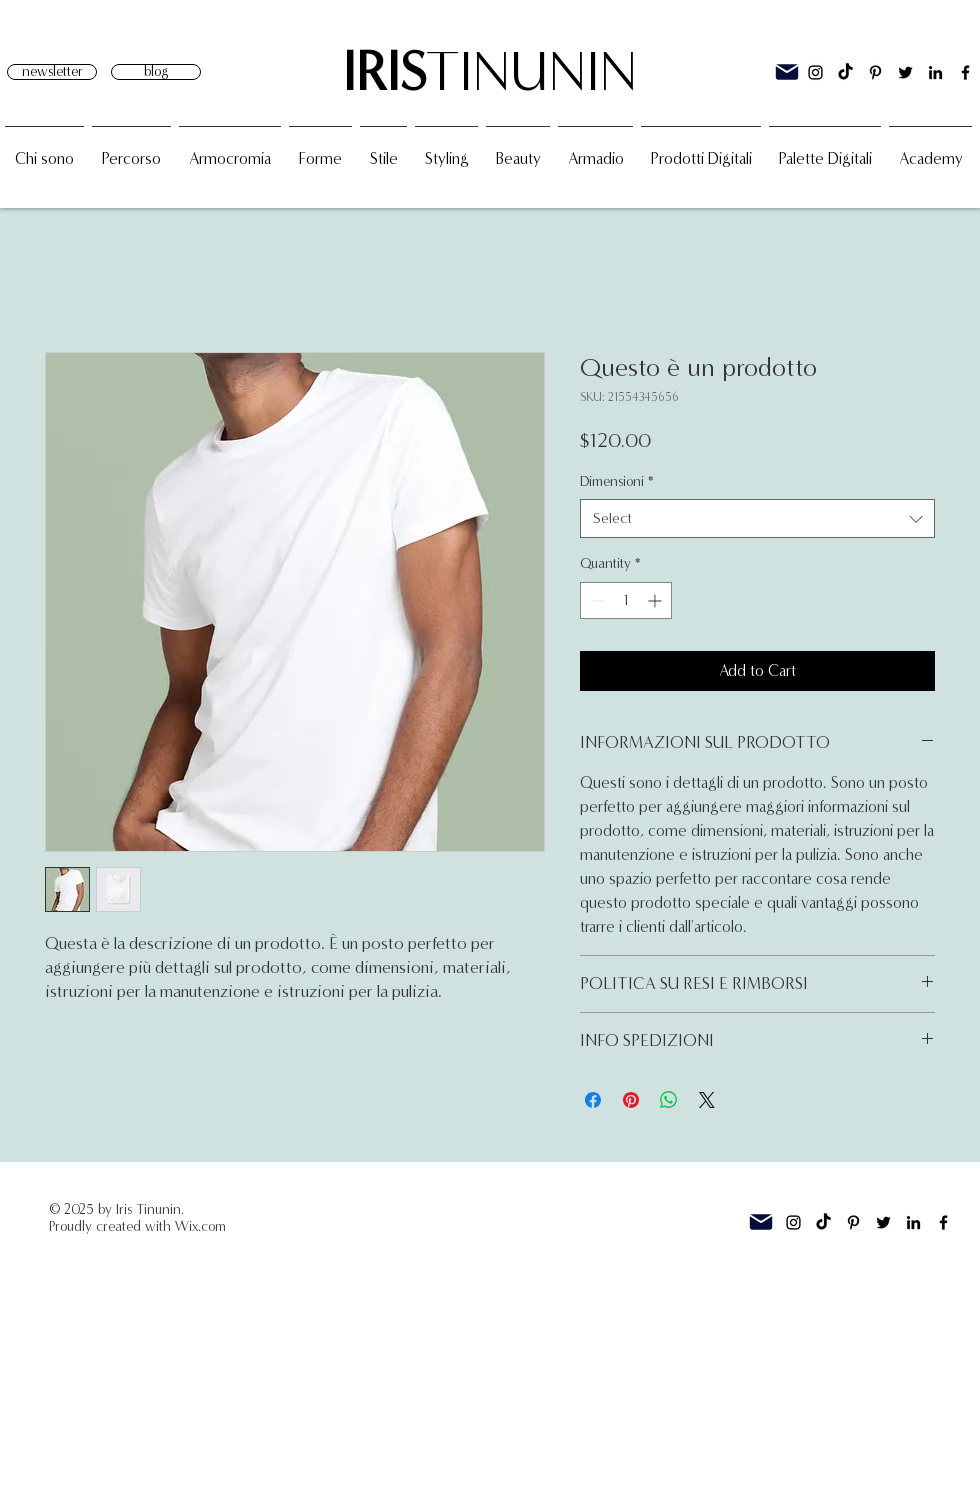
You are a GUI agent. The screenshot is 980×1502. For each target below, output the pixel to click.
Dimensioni (617, 481)
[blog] (156, 72)
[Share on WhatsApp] (669, 1100)
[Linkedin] (935, 72)
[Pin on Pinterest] (631, 1100)
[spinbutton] (626, 600)
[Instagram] (815, 72)
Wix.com (200, 1226)
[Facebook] (965, 72)
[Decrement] (595, 600)
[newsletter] (52, 72)
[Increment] (656, 600)
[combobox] (757, 518)
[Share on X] (707, 1100)
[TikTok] (845, 72)
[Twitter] (905, 72)
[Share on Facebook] (593, 1100)
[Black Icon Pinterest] (875, 72)
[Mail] (787, 72)
